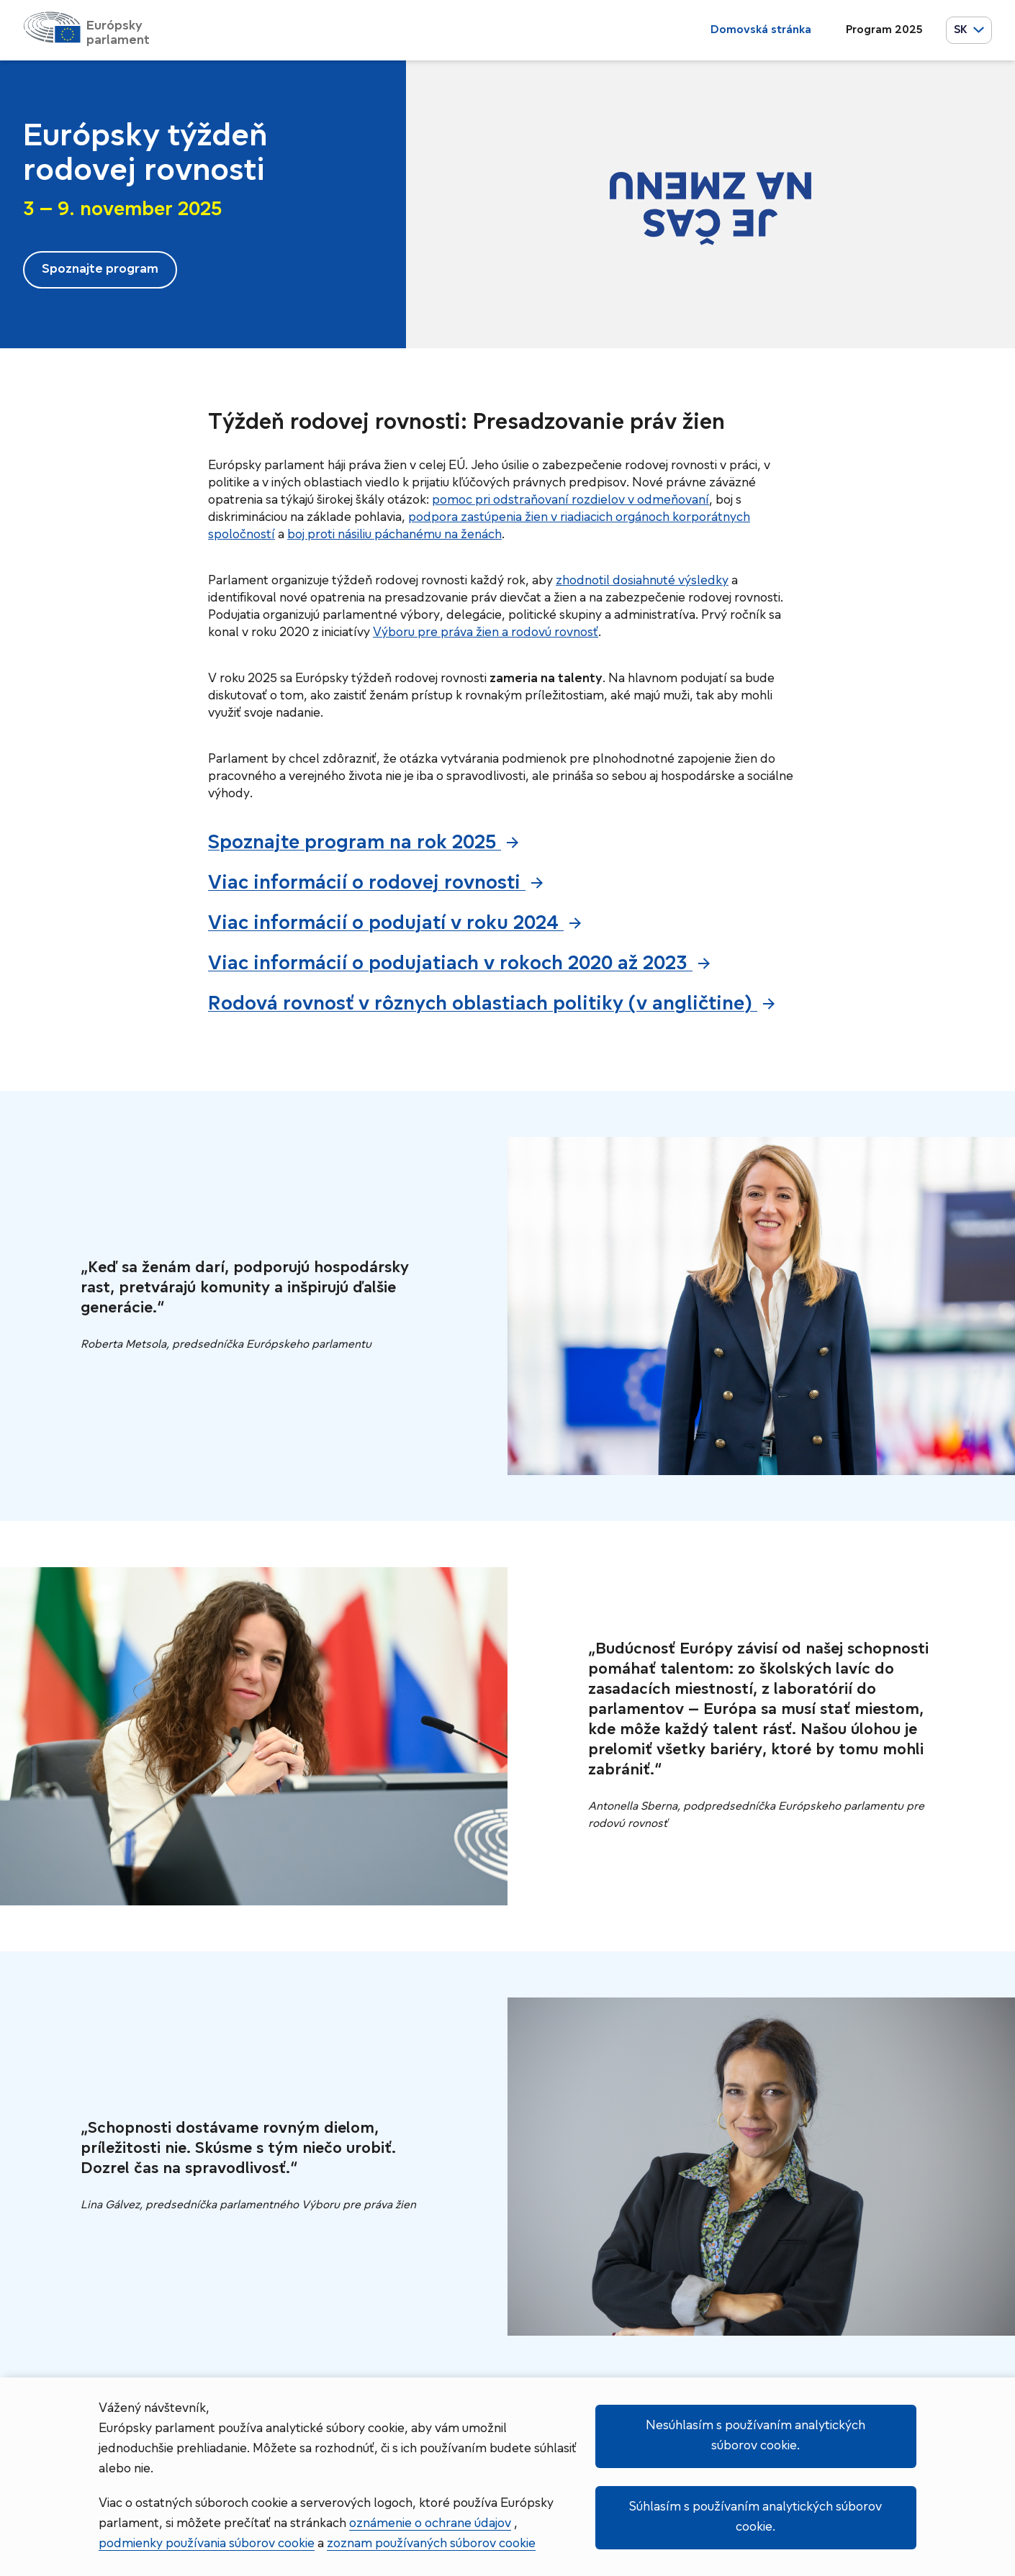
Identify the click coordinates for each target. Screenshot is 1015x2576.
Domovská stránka (760, 30)
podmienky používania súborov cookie (207, 2544)
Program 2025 (884, 30)
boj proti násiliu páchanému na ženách (394, 535)
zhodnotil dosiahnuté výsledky (642, 581)
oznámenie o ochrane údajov (430, 2524)
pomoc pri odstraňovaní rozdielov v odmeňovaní (570, 500)
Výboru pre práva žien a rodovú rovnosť (485, 633)
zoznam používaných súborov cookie (431, 2544)
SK (969, 30)
